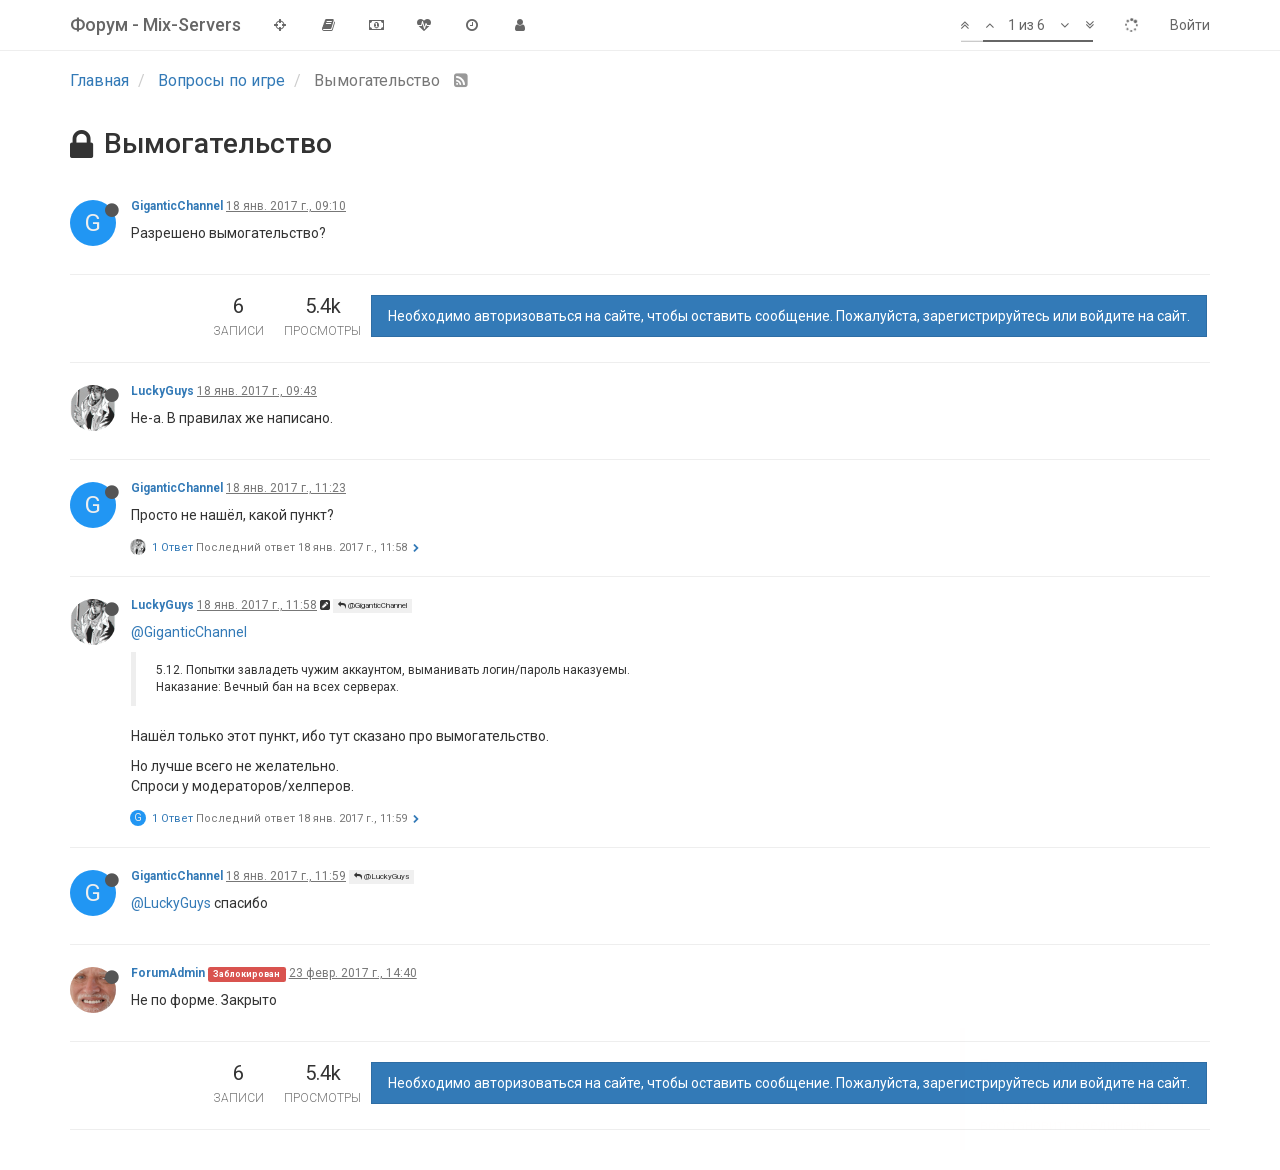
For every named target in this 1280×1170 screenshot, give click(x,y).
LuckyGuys (162, 391)
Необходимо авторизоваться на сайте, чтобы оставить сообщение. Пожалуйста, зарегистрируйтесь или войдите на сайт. (789, 316)
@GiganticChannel (372, 605)
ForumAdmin (168, 973)
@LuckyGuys (381, 876)
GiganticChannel (177, 206)
